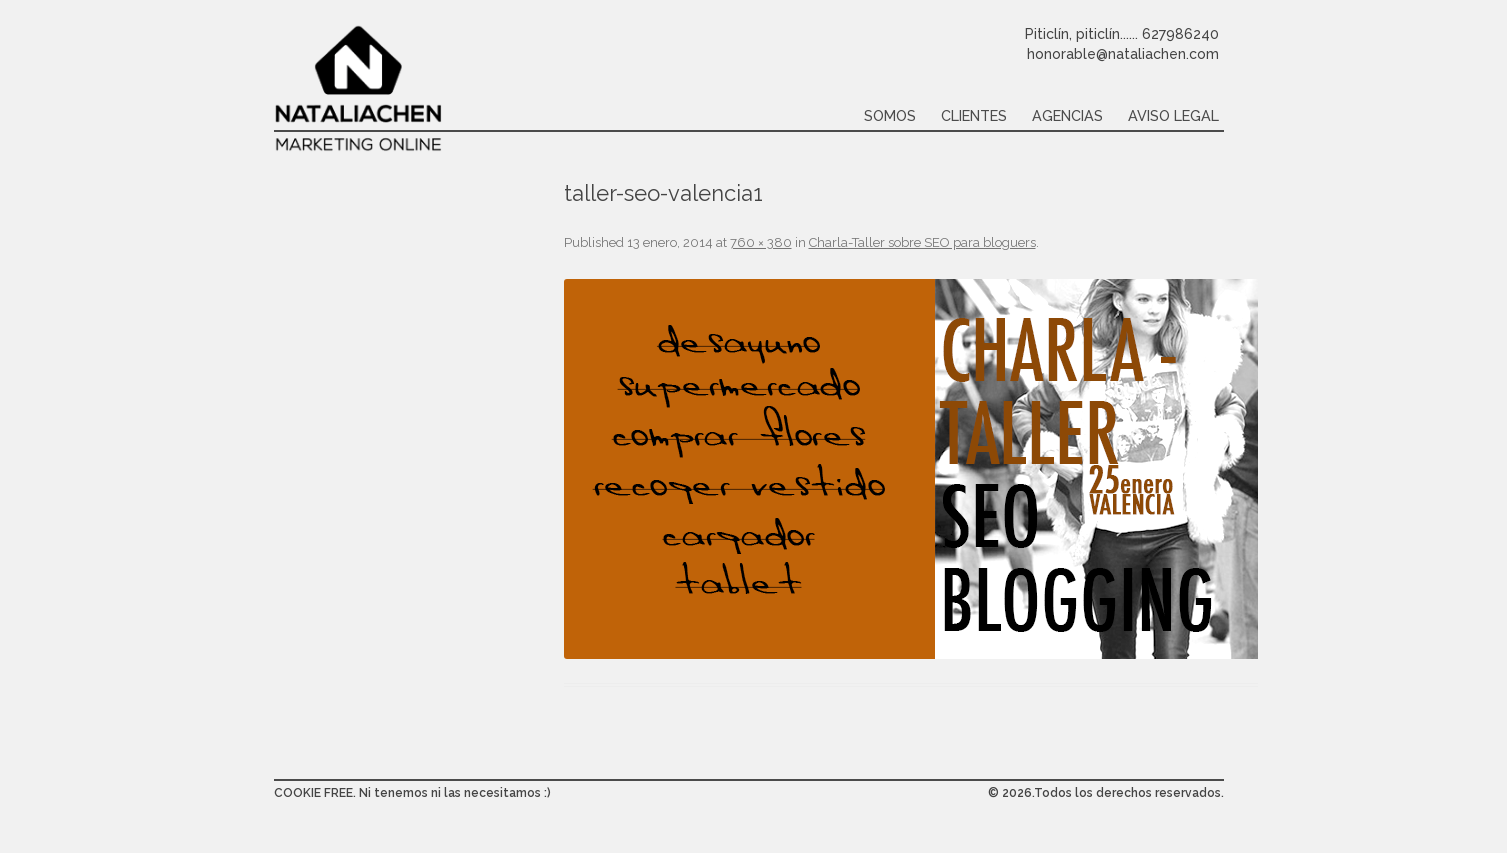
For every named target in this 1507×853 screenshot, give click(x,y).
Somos (890, 115)
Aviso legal (1173, 115)
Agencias (1067, 115)
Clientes (974, 115)
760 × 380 (761, 242)
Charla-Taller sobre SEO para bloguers (922, 242)
